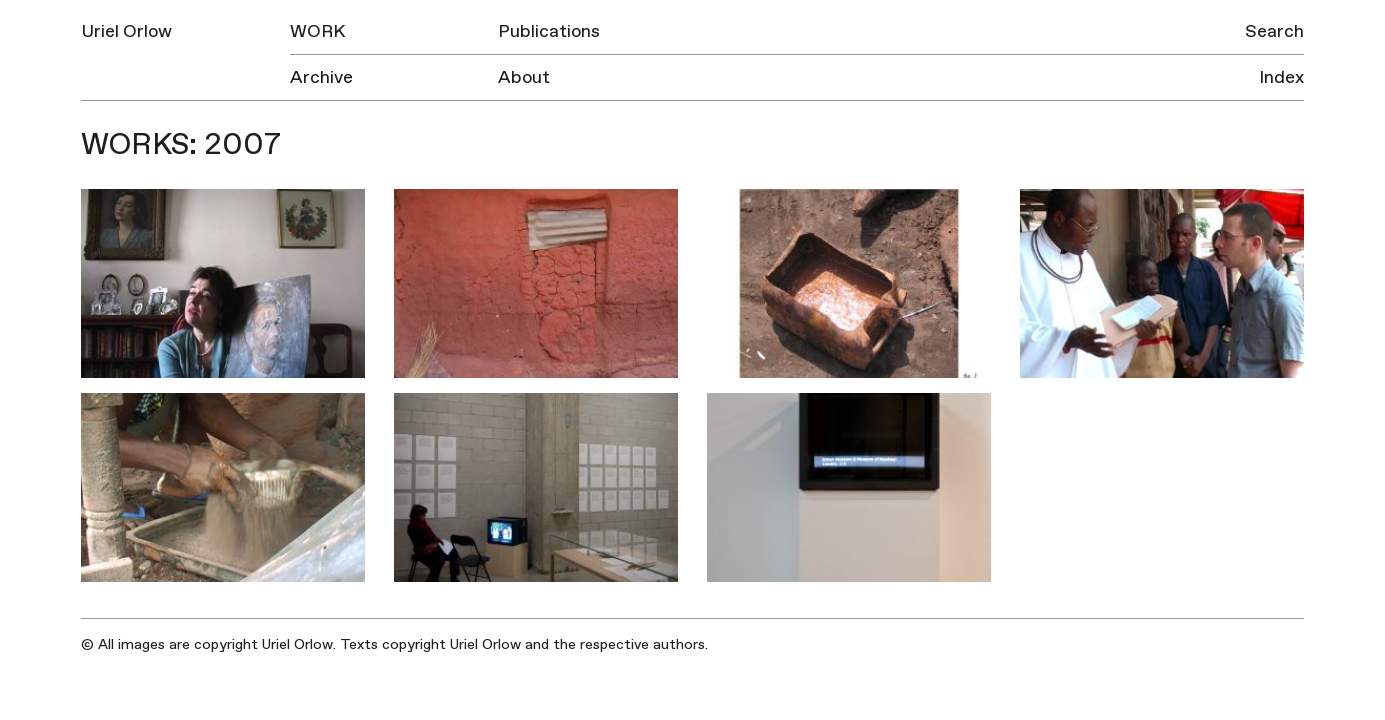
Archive (321, 77)
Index (1281, 77)
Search (1274, 31)
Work (317, 31)
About (524, 77)
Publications (549, 31)
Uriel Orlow (126, 31)
